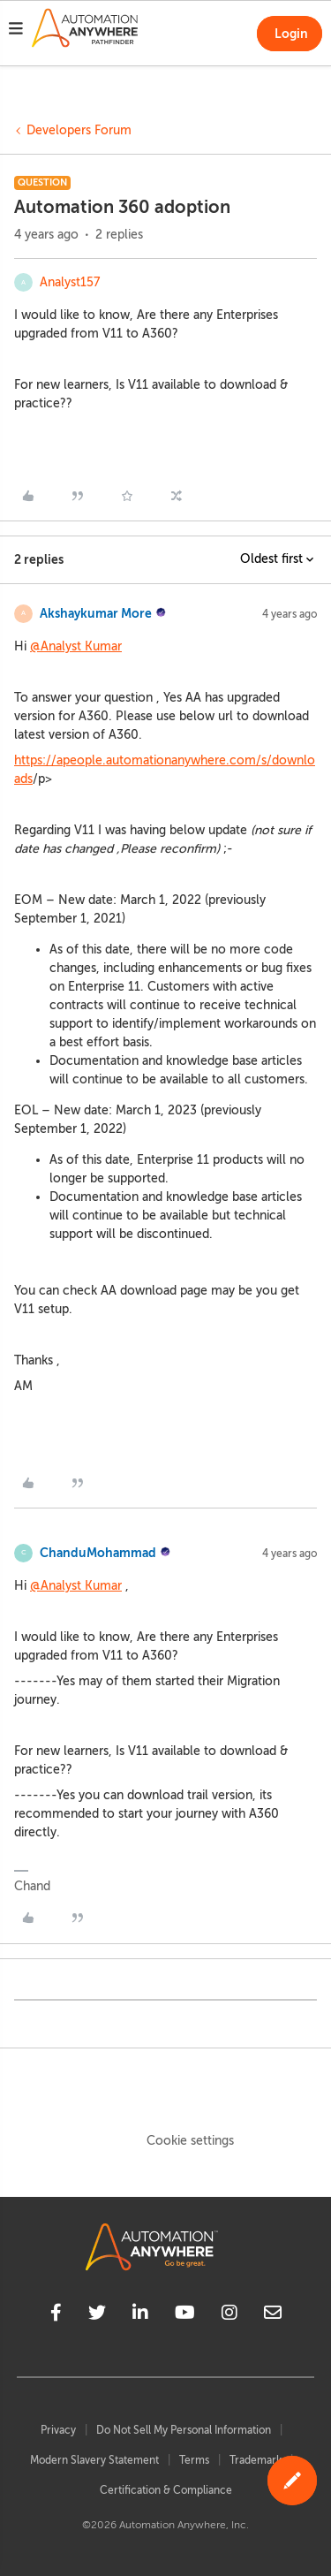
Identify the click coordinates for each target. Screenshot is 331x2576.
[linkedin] (140, 2315)
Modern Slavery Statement (94, 2460)
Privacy (58, 2430)
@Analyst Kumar (76, 646)
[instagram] (229, 2315)
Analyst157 (70, 282)
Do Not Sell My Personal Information (183, 2430)
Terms (194, 2460)
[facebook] (56, 2315)
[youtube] (185, 2315)
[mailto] (273, 2315)
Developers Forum (79, 130)
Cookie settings (190, 2140)
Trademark (255, 2460)
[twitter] (97, 2315)
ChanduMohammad (98, 1553)
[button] (16, 31)
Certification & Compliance (166, 2490)
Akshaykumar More (96, 613)
